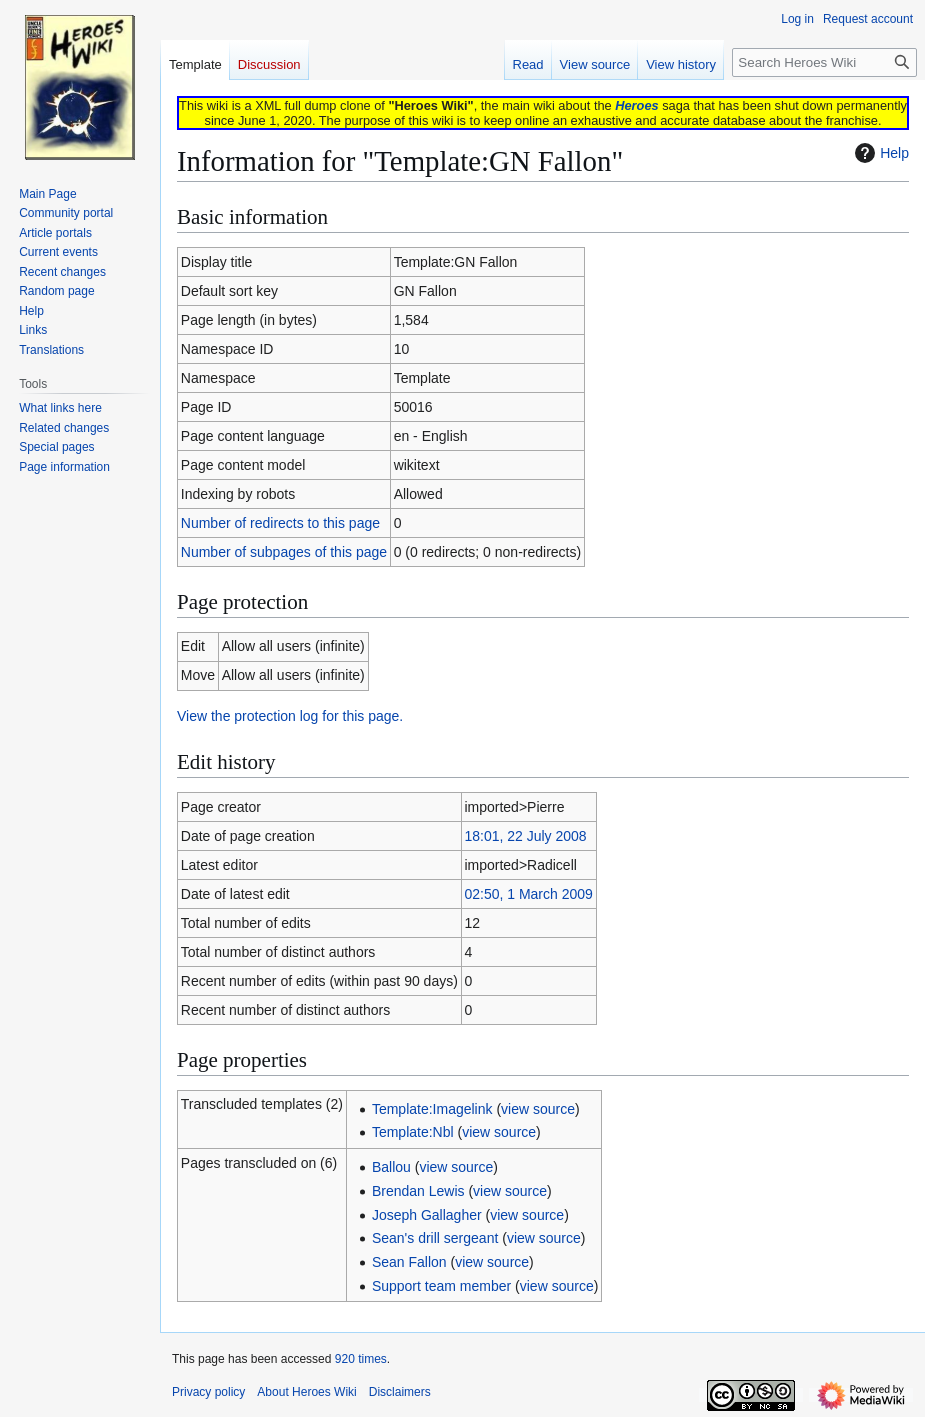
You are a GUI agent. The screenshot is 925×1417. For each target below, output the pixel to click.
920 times (361, 1359)
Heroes (636, 105)
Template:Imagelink (432, 1109)
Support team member (441, 1286)
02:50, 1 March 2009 (528, 894)
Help (879, 153)
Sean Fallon (409, 1262)
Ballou (391, 1167)
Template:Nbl (413, 1132)
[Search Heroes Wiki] (824, 62)
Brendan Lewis (418, 1191)
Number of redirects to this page (280, 523)
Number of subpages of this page (284, 552)
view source (538, 1109)
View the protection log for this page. (290, 716)
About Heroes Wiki (306, 1392)
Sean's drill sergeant (435, 1238)
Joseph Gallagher (427, 1215)
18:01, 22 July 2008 (525, 836)
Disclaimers (400, 1392)
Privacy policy (208, 1392)
